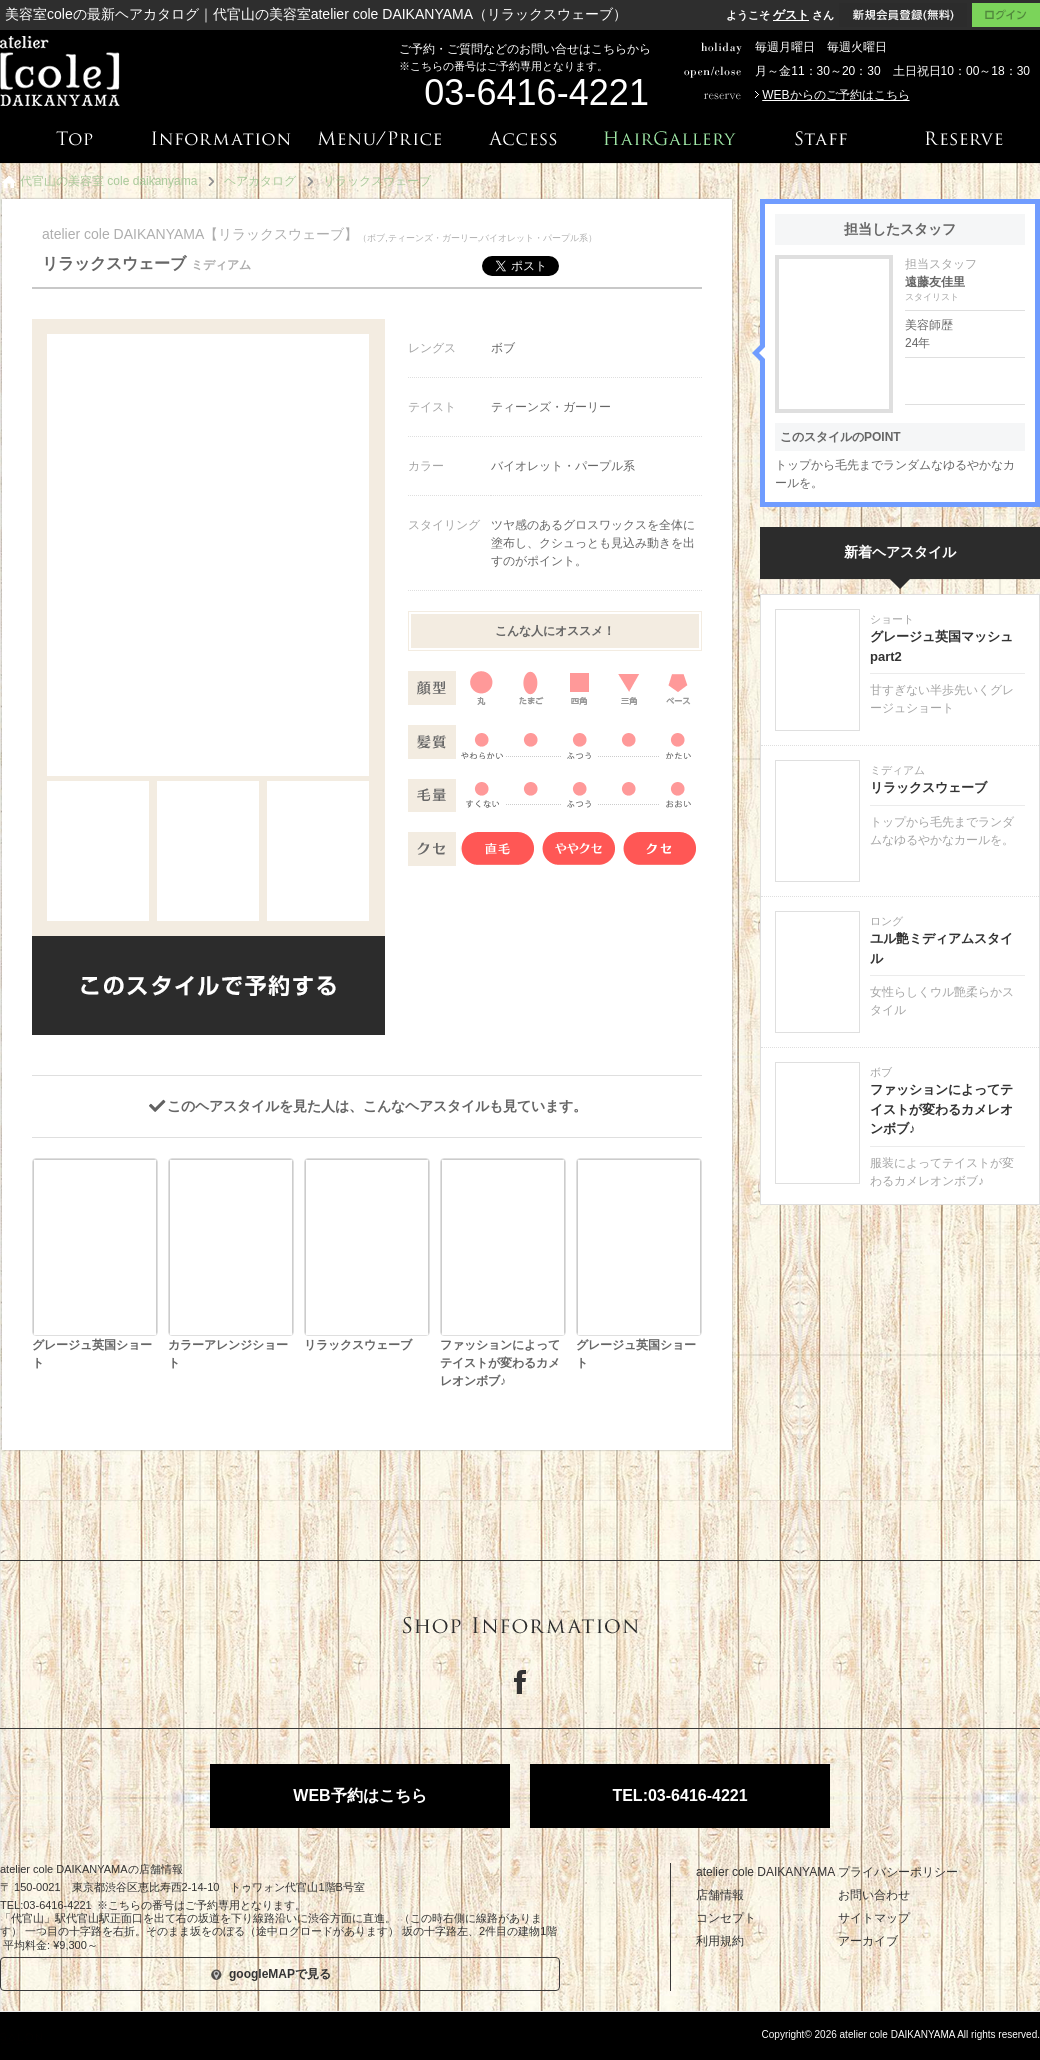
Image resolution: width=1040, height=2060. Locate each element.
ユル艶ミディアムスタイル (941, 948)
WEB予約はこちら (359, 1795)
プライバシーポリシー (898, 1872)
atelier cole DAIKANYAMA (765, 1872)
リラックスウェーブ (928, 787)
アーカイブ (868, 1941)
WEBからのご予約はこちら (835, 95)
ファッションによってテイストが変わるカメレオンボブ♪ (941, 1109)
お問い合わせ (874, 1895)
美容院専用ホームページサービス (98, 2037)
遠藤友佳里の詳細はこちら (965, 381)
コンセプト (726, 1918)
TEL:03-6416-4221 (679, 1795)
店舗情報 (720, 1895)
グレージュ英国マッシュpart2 (941, 646)
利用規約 (720, 1941)
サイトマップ (874, 1918)
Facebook (520, 1682)
